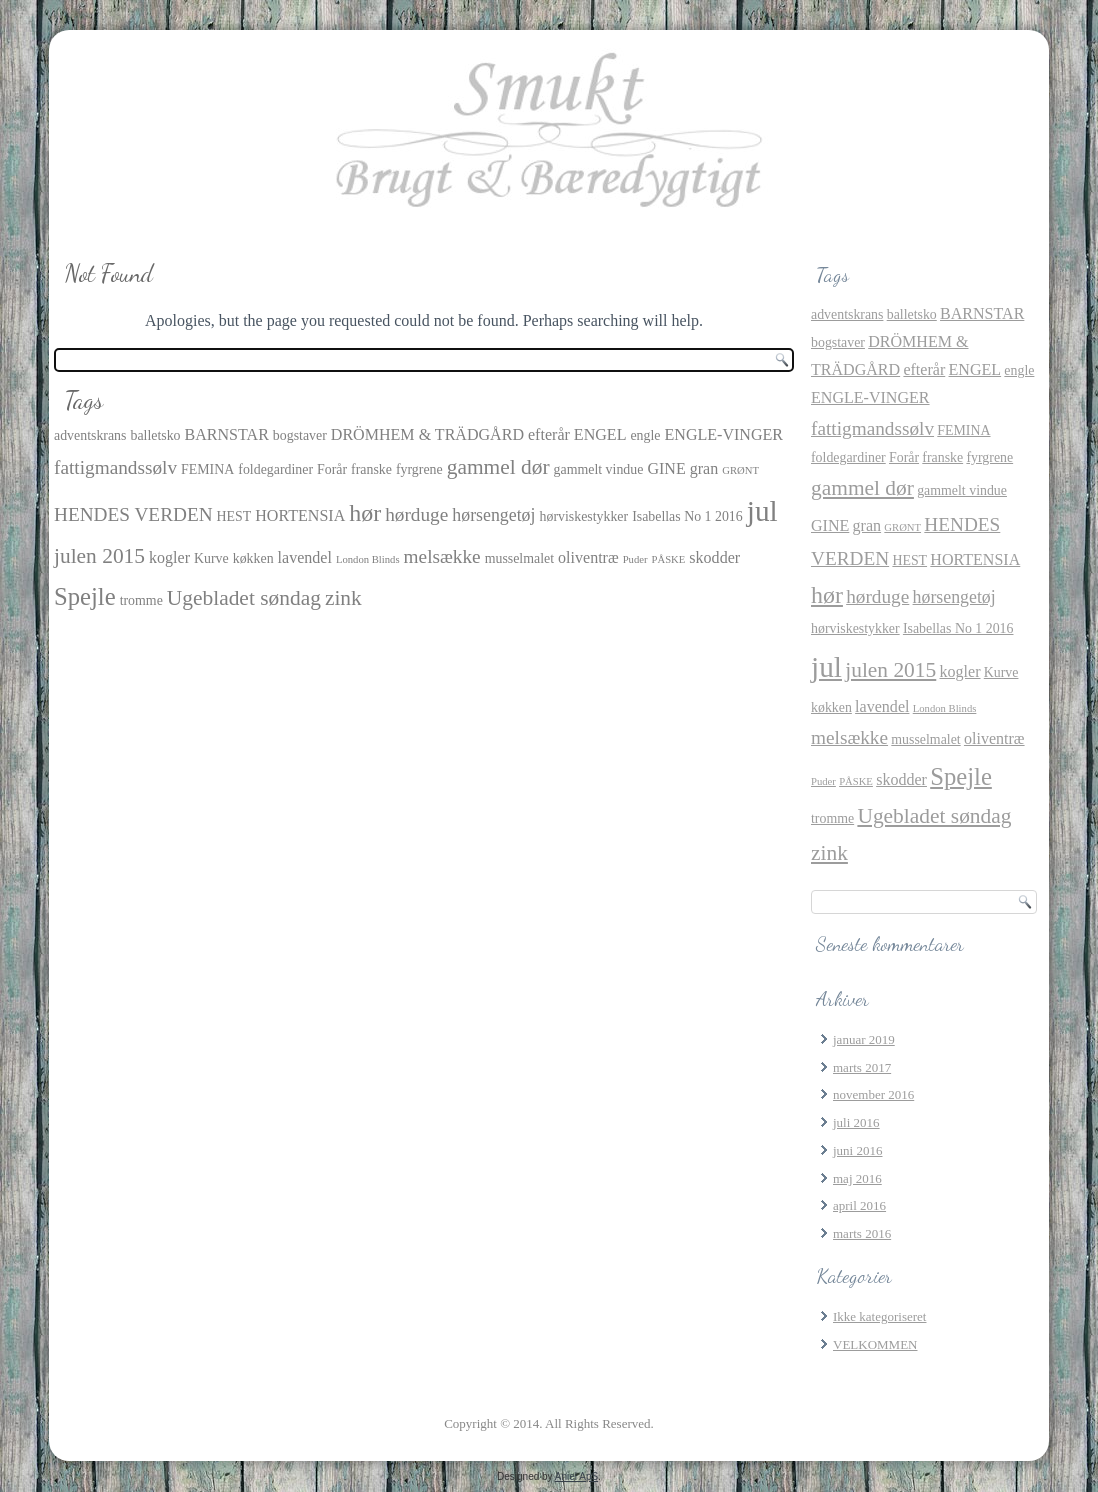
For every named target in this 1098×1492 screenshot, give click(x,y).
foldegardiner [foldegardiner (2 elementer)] (275, 469)
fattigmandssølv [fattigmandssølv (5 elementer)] (115, 467)
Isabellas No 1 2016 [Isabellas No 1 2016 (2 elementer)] (687, 516)
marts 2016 (862, 1233)
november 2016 (873, 1094)
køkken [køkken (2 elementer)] (253, 558)
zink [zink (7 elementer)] (343, 598)
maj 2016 (857, 1178)
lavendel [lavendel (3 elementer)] (305, 557)
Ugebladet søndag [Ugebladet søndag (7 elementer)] (244, 598)
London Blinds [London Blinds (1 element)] (368, 559)
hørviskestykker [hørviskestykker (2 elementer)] (584, 516)
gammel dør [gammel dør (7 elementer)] (498, 467)
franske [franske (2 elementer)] (371, 469)
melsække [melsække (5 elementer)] (442, 556)
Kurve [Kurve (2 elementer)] (211, 558)
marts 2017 (862, 1067)
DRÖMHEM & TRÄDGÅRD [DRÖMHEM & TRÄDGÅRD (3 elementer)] (427, 434)
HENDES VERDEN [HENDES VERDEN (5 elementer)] (133, 514)
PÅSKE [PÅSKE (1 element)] (669, 559)
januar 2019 (864, 1039)
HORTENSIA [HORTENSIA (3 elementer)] (300, 515)
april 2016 (859, 1205)
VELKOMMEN (875, 1344)
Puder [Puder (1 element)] (635, 559)
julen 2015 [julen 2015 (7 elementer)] (99, 556)
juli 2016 (856, 1122)
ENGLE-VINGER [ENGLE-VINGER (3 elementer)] (724, 434)
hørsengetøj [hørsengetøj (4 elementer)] (493, 515)
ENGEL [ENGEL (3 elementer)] (600, 434)
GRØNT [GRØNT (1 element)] (740, 470)
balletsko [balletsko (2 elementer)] (155, 435)
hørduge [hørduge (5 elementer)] (416, 514)
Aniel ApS (576, 1476)
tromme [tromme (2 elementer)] (141, 600)
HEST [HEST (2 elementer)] (234, 516)
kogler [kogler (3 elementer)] (169, 557)
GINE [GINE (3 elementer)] (666, 468)
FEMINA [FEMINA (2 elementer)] (207, 469)
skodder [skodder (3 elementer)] (714, 557)
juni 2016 (857, 1150)
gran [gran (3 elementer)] (704, 468)
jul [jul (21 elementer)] (762, 511)
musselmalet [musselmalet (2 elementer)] (519, 558)
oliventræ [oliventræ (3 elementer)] (588, 557)
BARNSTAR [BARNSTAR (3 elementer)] (227, 434)
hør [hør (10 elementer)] (365, 513)
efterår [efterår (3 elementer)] (549, 434)
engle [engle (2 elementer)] (645, 435)
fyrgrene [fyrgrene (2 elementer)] (419, 469)
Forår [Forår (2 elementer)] (332, 469)
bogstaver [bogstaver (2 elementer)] (300, 435)
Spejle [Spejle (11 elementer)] (85, 596)
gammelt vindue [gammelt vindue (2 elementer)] (599, 469)
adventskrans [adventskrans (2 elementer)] (90, 435)
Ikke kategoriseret (879, 1316)
